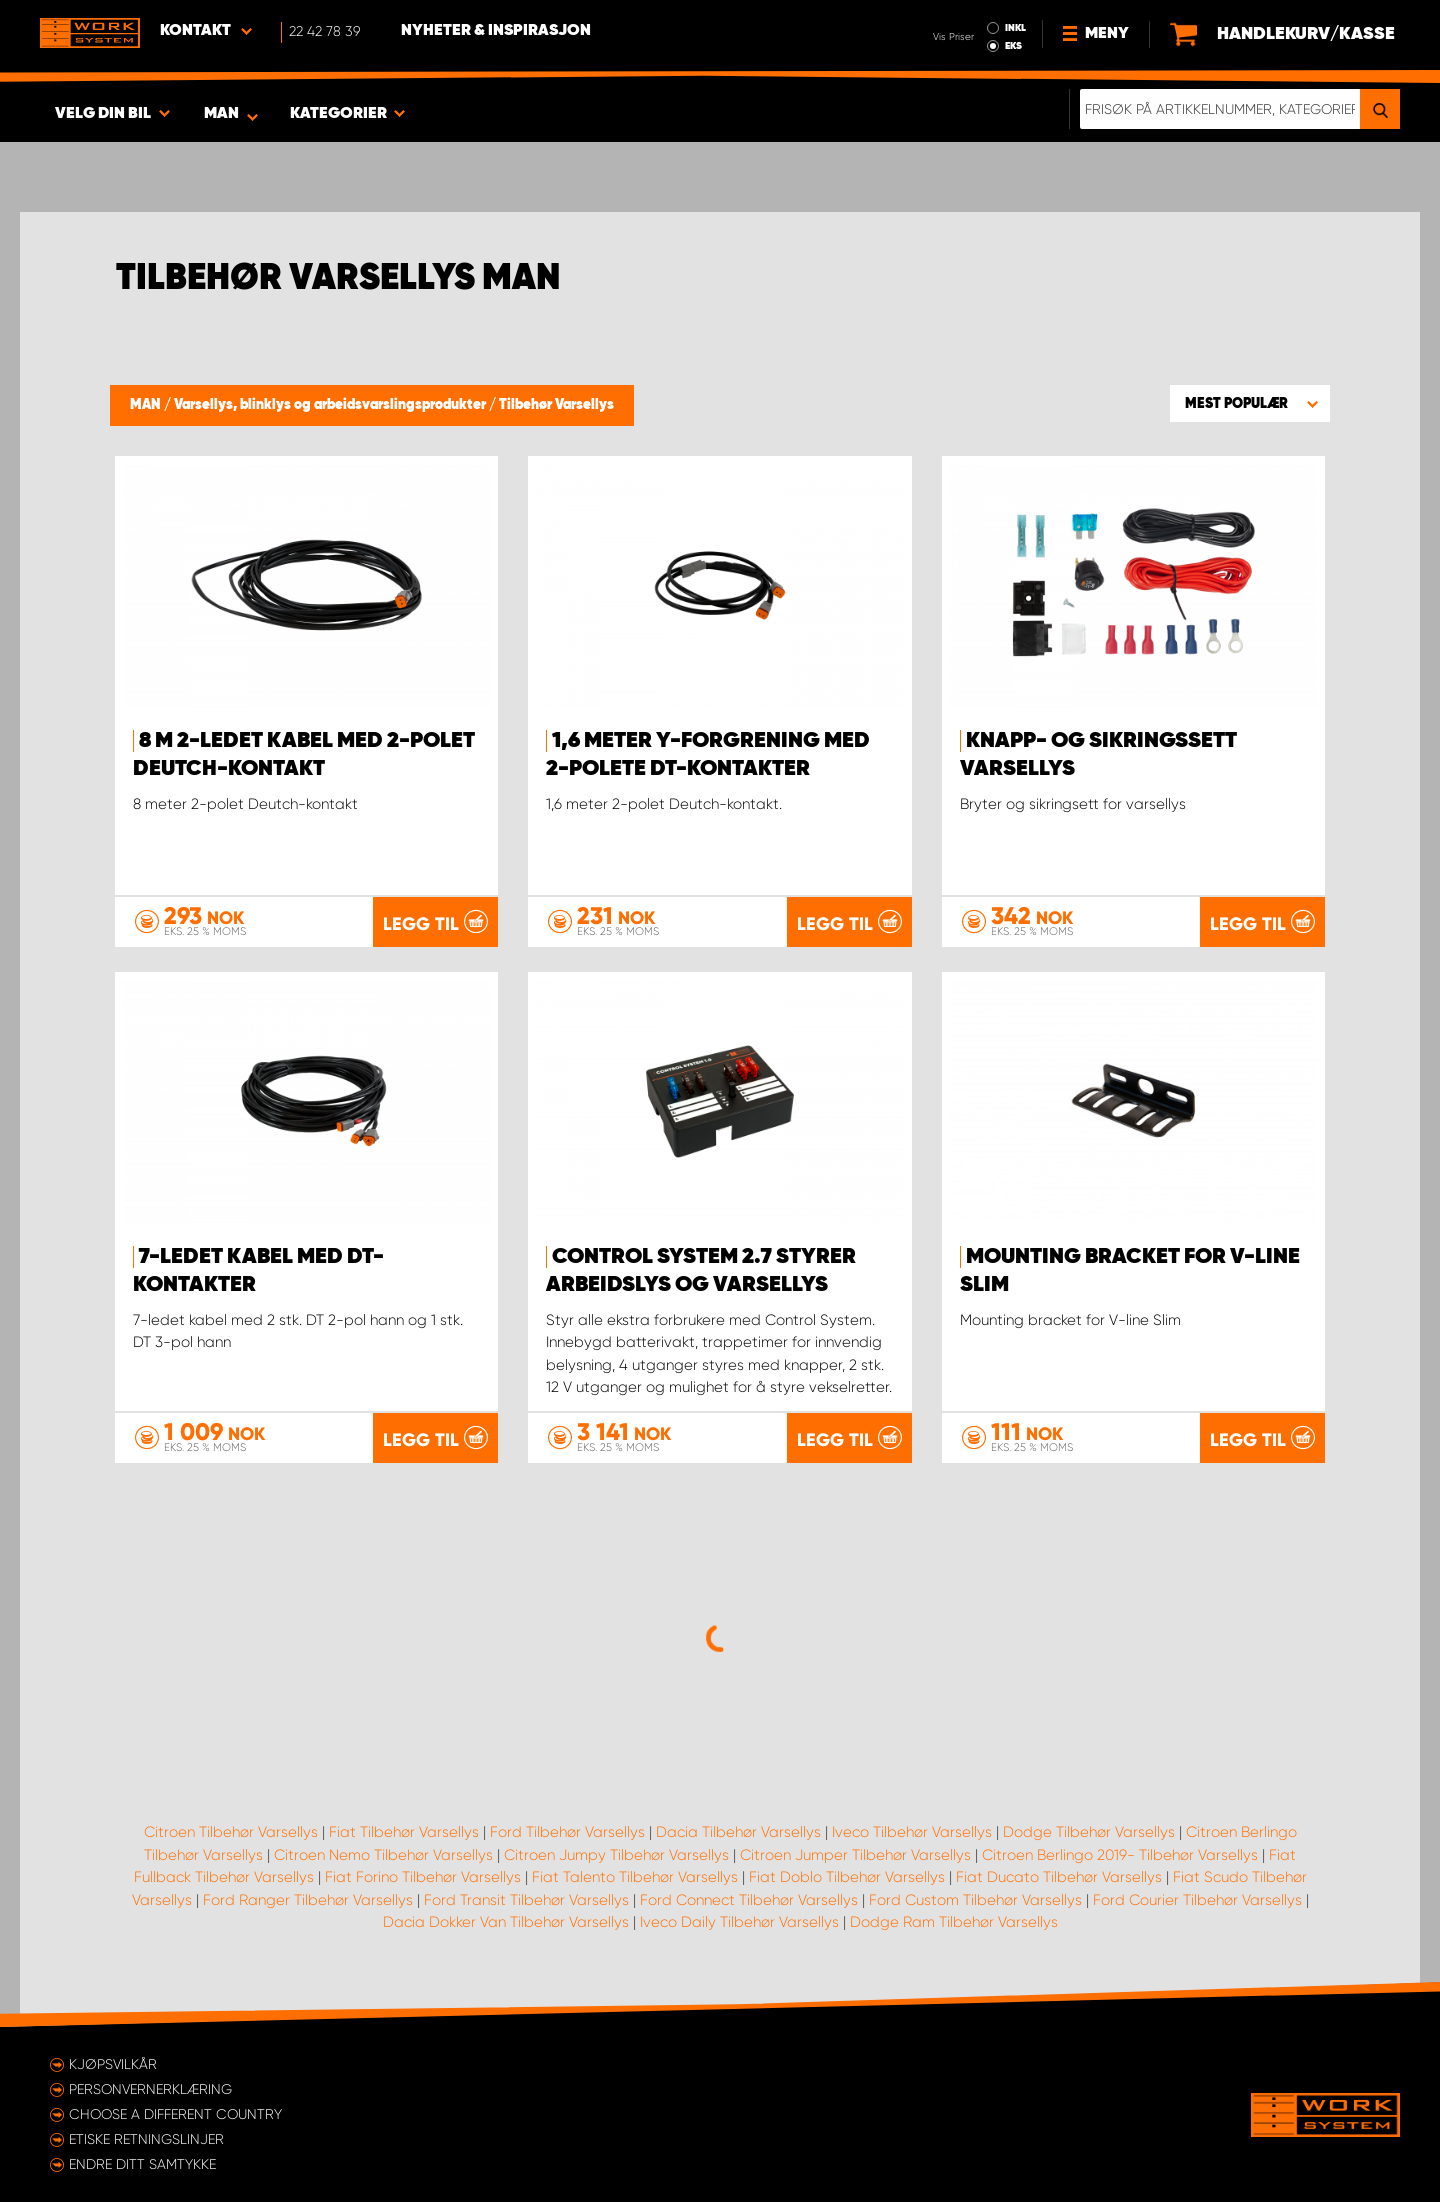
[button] (1250, 403)
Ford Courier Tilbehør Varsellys (1197, 1900)
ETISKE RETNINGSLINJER (146, 2139)
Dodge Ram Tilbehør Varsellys (954, 1922)
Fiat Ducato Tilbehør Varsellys (1059, 1877)
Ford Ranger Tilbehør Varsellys (308, 1900)
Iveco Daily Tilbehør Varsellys (739, 1922)
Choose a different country (175, 2114)
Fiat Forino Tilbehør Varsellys (423, 1877)
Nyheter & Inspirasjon (496, 31)
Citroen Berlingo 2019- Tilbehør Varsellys (1120, 1855)
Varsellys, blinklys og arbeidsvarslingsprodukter (331, 405)
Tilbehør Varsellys (556, 405)
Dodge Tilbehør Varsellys (1089, 1832)
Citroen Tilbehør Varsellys (231, 1832)
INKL (1015, 28)
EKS (1013, 46)
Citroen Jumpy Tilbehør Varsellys (616, 1855)
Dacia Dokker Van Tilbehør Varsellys (506, 1922)
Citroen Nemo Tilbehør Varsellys (383, 1855)
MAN (147, 405)
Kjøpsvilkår (113, 2064)
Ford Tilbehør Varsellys (567, 1832)
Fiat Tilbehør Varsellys (404, 1832)
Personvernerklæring (150, 2089)
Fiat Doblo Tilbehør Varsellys (847, 1877)
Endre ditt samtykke (142, 2164)
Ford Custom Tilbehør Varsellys (975, 1900)
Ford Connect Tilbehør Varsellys (749, 1900)
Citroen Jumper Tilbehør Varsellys (855, 1855)
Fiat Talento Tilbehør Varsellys (635, 1877)
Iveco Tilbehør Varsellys (912, 1832)
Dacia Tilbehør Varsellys (738, 1832)
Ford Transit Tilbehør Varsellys (526, 1900)
